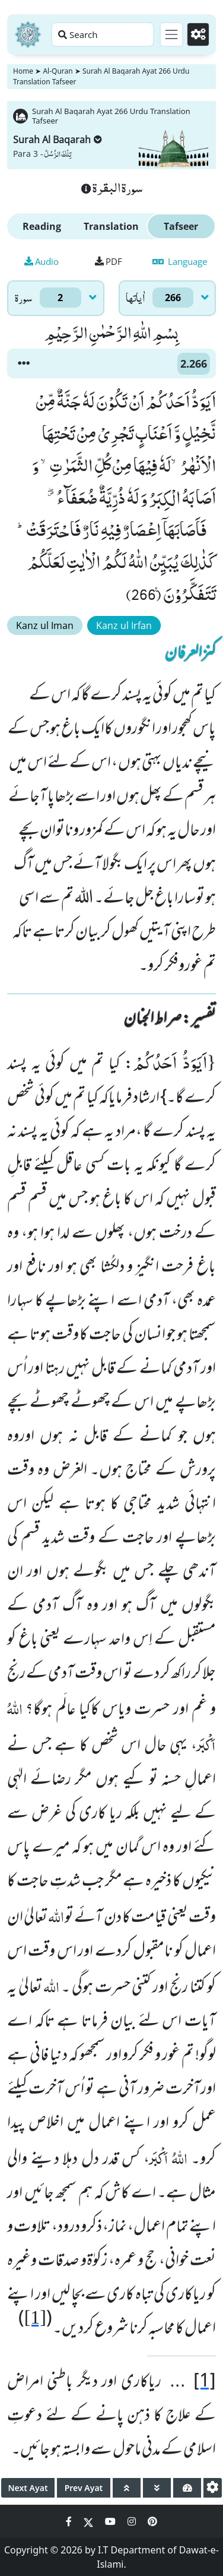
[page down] (157, 2488)
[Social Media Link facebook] (70, 2521)
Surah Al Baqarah (57, 139)
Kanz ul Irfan (124, 625)
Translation (111, 226)
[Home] (28, 34)
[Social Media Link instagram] (133, 2521)
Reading (42, 226)
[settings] (212, 2488)
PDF (108, 261)
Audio (41, 261)
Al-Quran (57, 71)
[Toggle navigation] (171, 34)
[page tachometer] (187, 2488)
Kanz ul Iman (45, 625)
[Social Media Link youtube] (111, 2521)
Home (23, 71)
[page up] (127, 2488)
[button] (23, 363)
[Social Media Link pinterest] (152, 2521)
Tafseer (181, 226)
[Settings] (198, 34)
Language (179, 261)
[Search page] (102, 34)
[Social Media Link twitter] (89, 2521)
